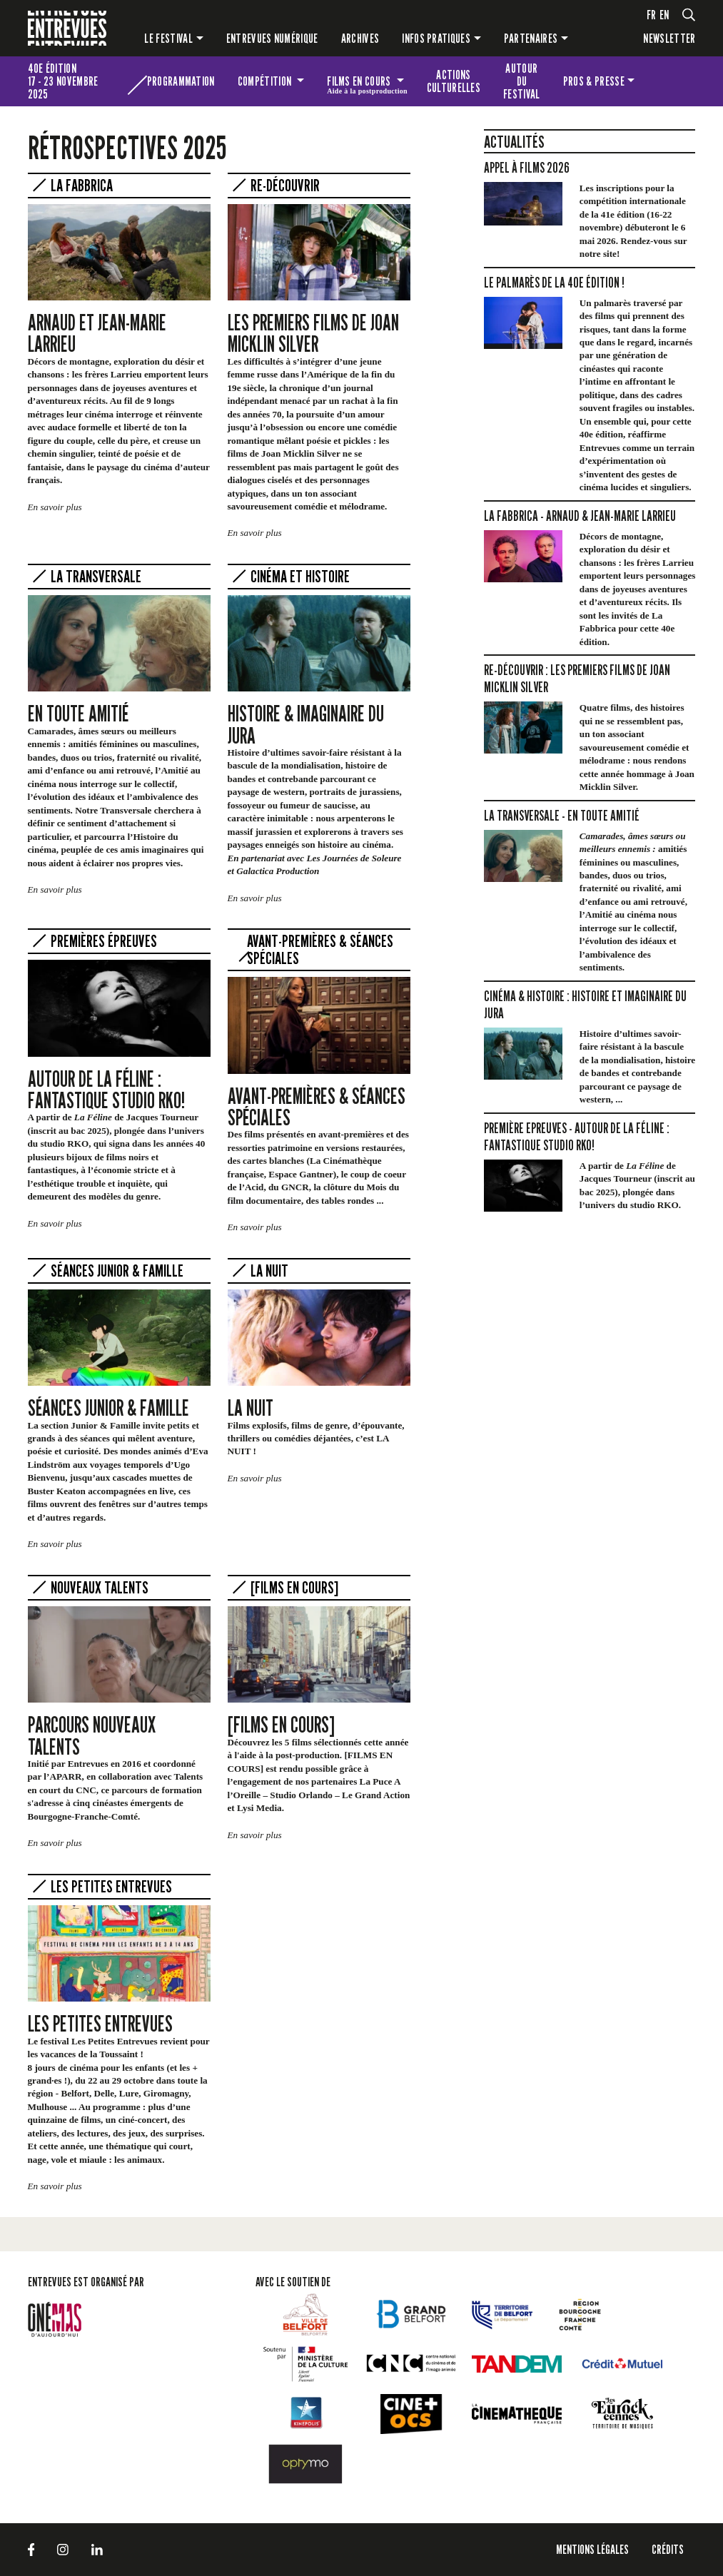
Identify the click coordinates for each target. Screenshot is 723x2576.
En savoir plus (55, 507)
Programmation (181, 80)
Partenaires (531, 38)
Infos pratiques (436, 38)
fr (652, 14)
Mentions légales (592, 2549)
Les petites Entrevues (671, 81)
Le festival (168, 38)
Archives (360, 38)
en (664, 14)
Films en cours (367, 83)
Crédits (668, 2549)
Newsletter (669, 38)
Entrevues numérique (272, 38)
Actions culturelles (454, 81)
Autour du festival (521, 81)
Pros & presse (594, 80)
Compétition (266, 80)
